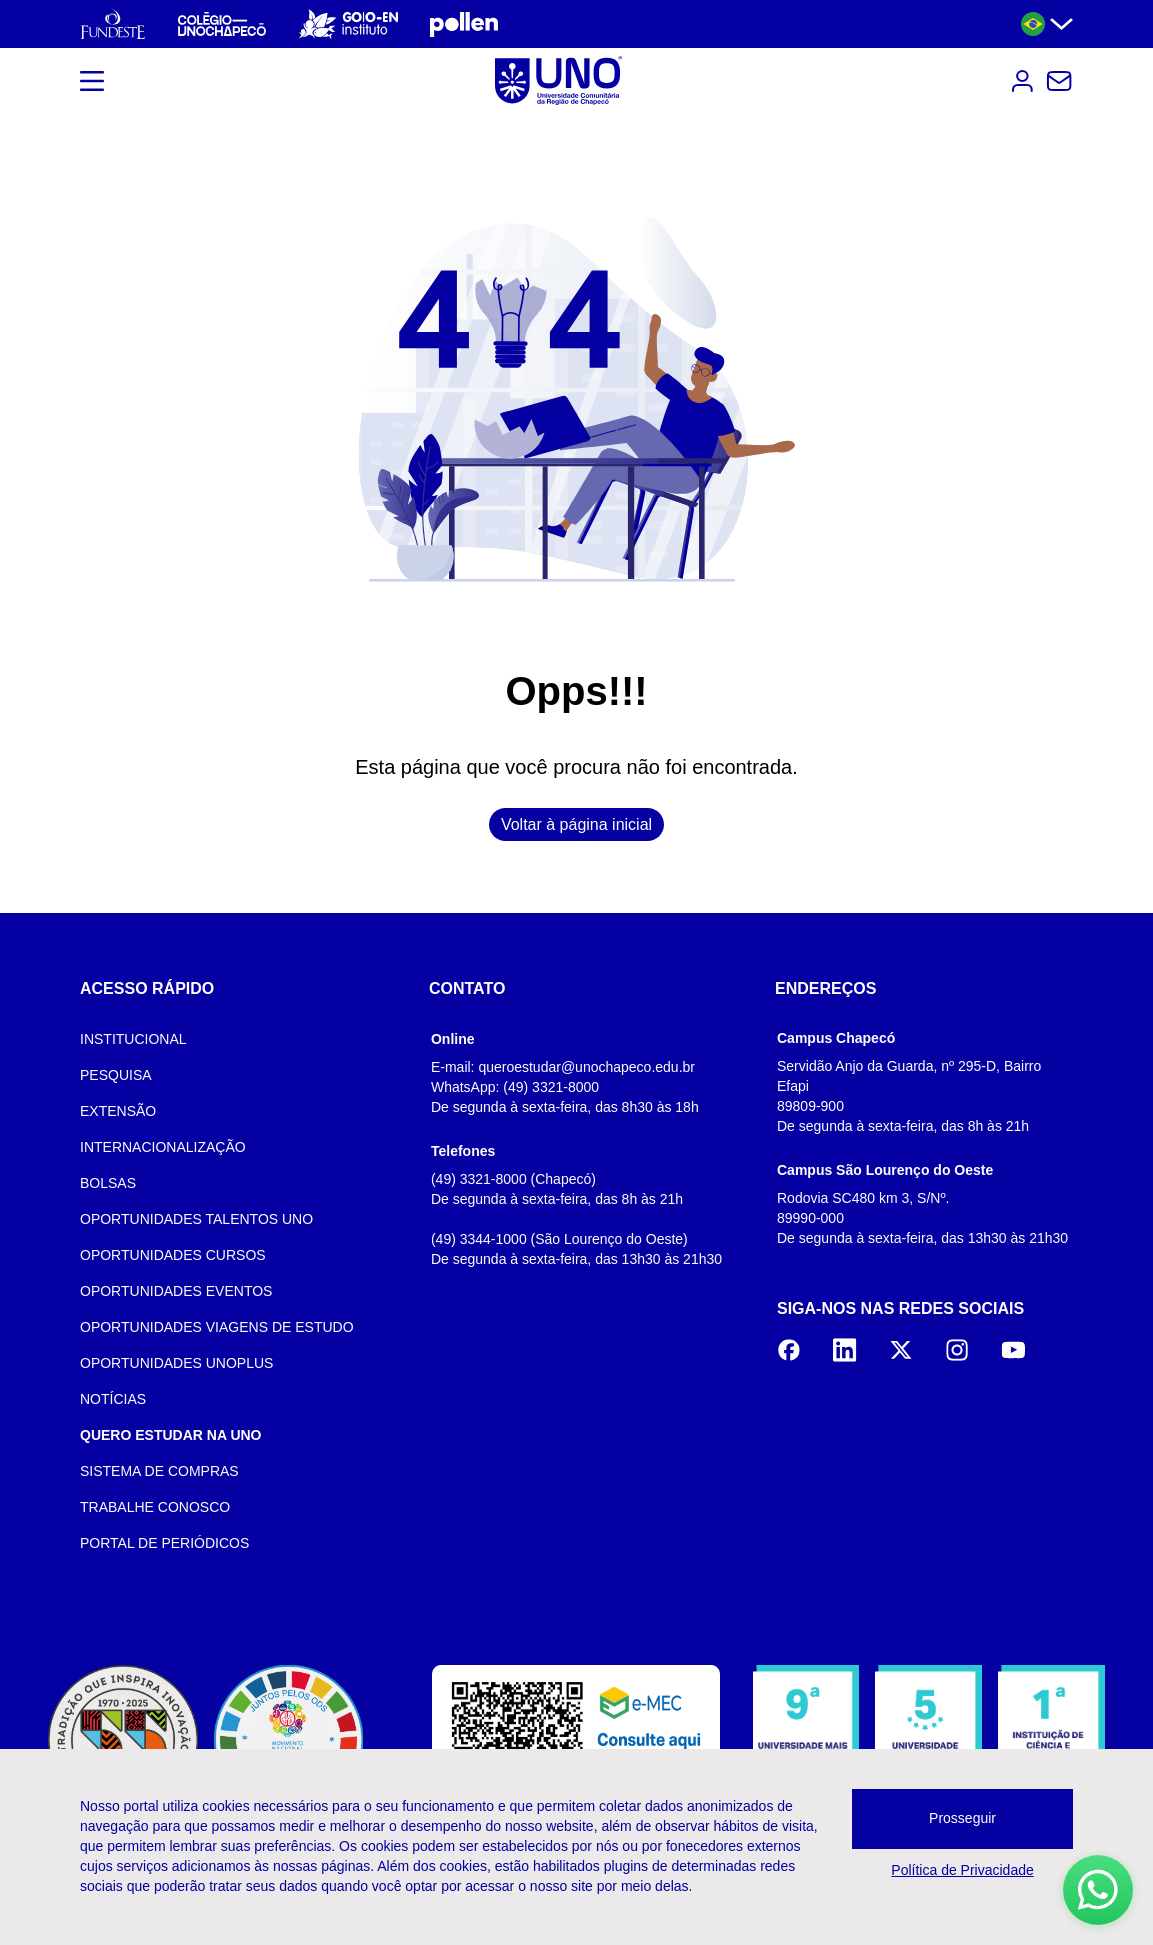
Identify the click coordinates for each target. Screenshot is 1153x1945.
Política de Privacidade (962, 1870)
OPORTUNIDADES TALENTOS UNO (196, 1219)
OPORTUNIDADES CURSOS (173, 1255)
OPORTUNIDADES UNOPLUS (176, 1363)
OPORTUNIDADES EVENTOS (176, 1291)
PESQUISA (116, 1075)
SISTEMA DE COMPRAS (159, 1471)
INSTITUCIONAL (133, 1039)
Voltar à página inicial (576, 824)
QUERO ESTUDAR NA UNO (171, 1435)
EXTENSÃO (118, 1111)
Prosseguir (962, 1818)
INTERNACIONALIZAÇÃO (163, 1147)
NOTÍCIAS (113, 1399)
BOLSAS (108, 1183)
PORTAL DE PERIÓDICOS (164, 1543)
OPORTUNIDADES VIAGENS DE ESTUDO (217, 1327)
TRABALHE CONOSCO (155, 1507)
